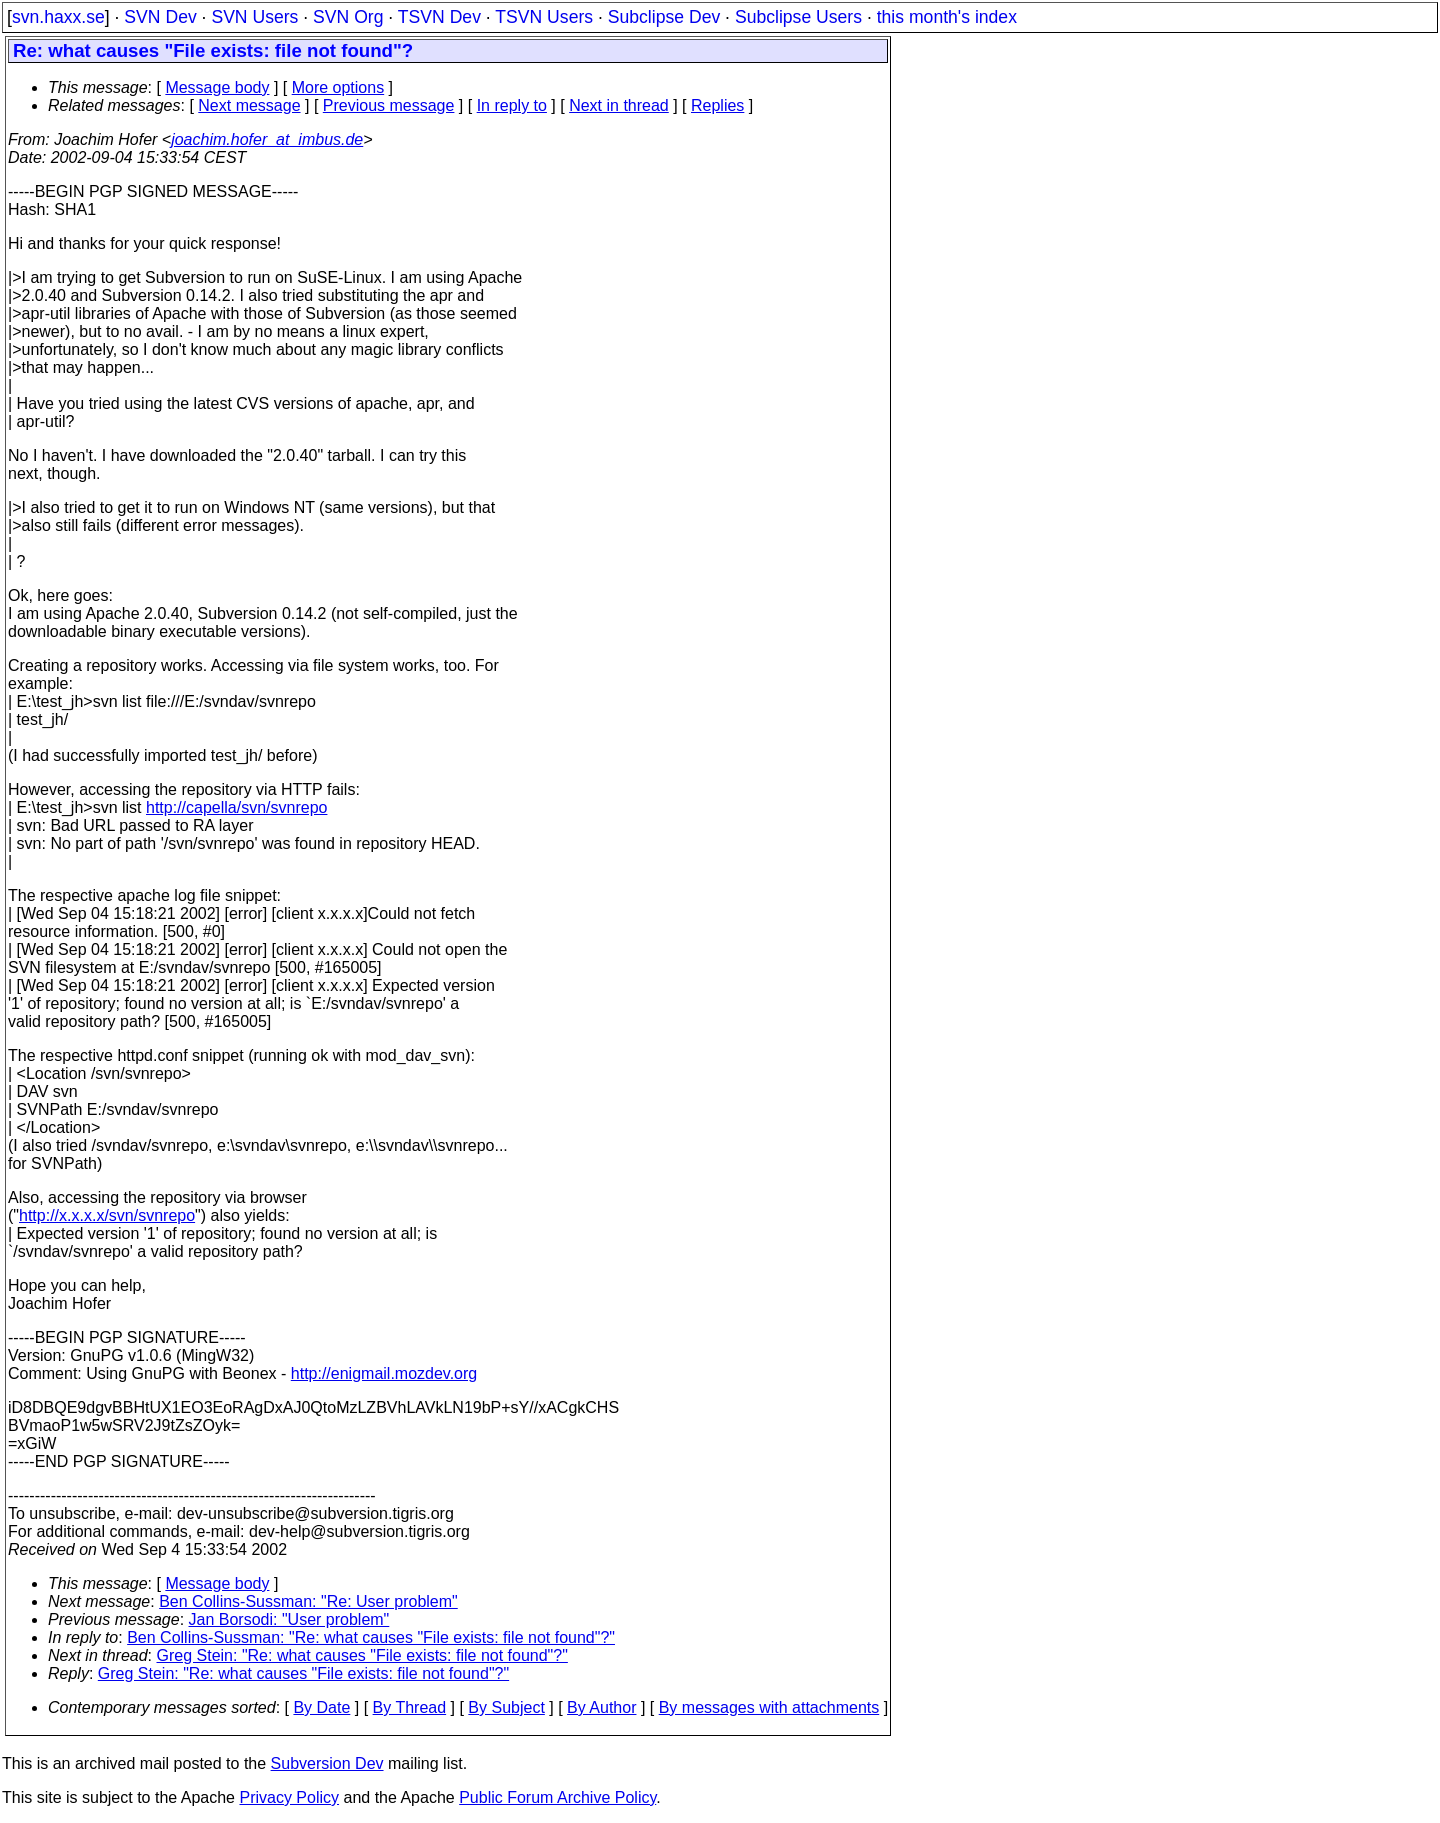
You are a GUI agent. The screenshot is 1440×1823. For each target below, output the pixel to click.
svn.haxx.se (58, 17)
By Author (601, 1707)
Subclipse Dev (664, 17)
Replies (717, 105)
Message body (217, 87)
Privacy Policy (289, 1797)
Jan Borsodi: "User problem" (289, 1619)
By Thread (410, 1707)
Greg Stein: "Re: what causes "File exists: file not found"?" (362, 1655)
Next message (249, 105)
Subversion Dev (327, 1763)
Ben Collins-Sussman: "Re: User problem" (308, 1601)
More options (338, 87)
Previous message (389, 105)
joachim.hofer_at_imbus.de (267, 139)
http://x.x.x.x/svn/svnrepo (107, 1215)
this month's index (947, 17)
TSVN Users (544, 17)
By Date (321, 1707)
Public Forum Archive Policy (557, 1797)
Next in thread (619, 105)
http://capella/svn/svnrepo (236, 807)
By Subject (506, 1707)
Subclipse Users (798, 17)
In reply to (512, 105)
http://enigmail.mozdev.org (384, 1373)
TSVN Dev (439, 17)
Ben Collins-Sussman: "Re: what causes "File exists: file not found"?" (371, 1637)
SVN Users (254, 17)
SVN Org (348, 17)
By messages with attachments (769, 1707)
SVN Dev (160, 17)
